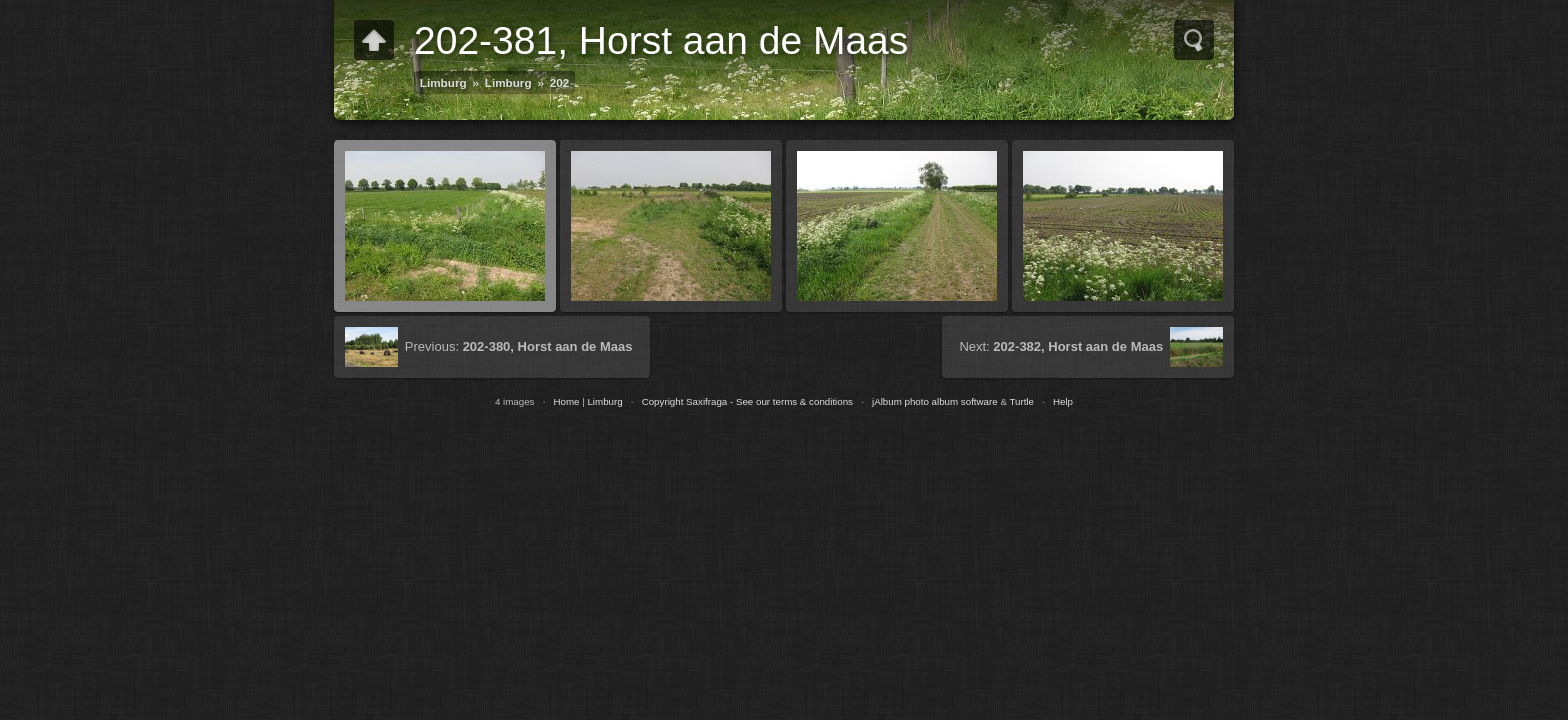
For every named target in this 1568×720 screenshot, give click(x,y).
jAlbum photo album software (935, 401)
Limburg (443, 82)
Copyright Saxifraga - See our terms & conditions (747, 401)
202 (560, 82)
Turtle (1021, 401)
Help (1063, 401)
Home (566, 401)
